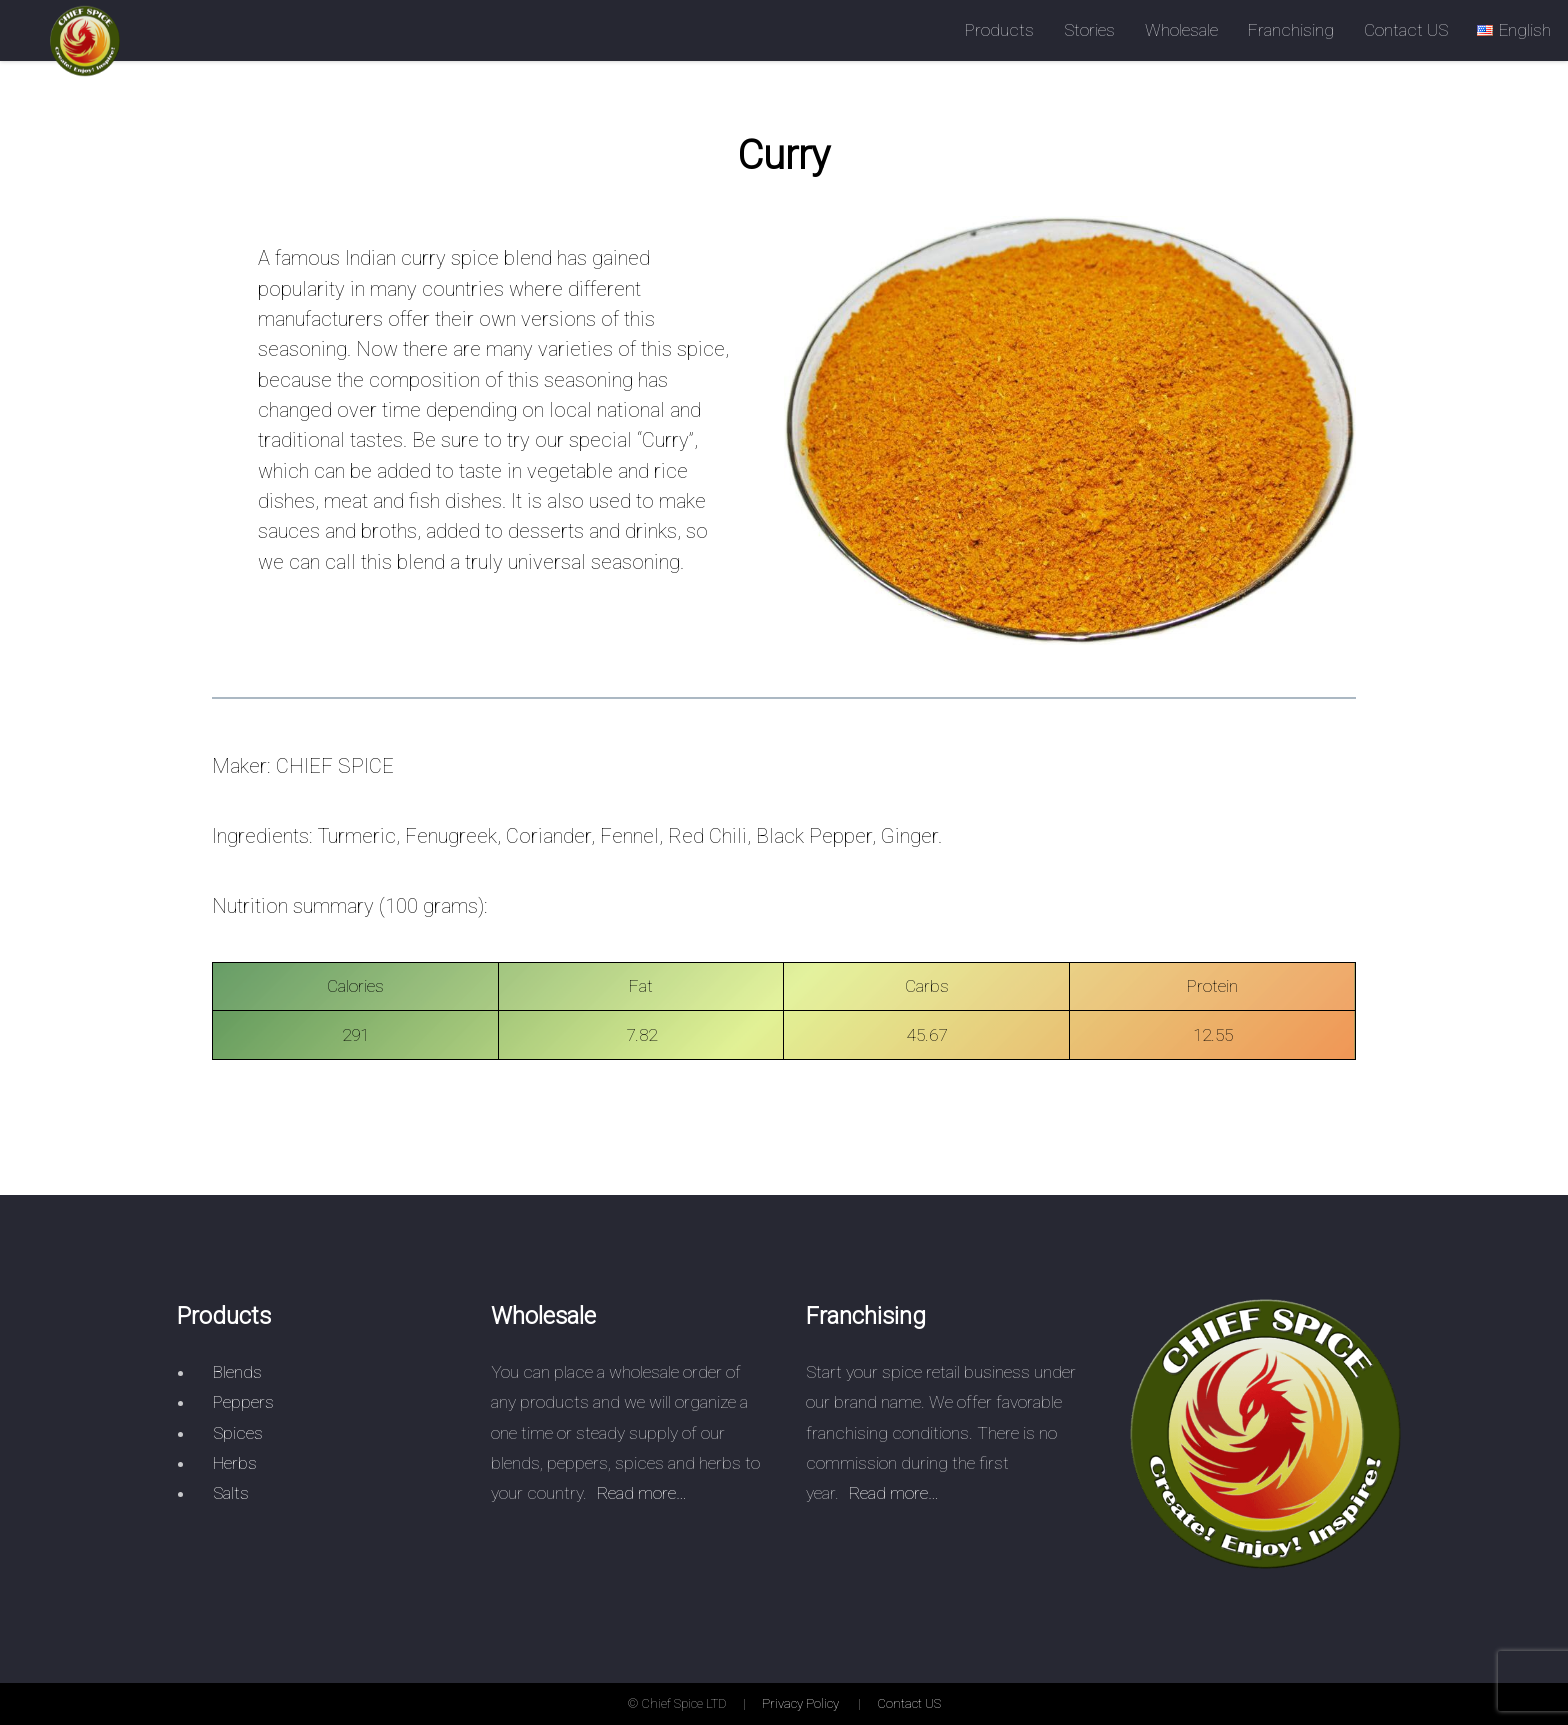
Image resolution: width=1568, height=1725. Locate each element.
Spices (238, 1433)
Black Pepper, (816, 836)
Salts (231, 1493)
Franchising (1291, 30)
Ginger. (911, 836)
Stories (1089, 30)
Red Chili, (709, 836)
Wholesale (1181, 30)
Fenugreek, (453, 836)
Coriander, (550, 836)
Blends (237, 1372)
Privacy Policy (800, 1703)
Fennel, (631, 836)
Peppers (243, 1402)
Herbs (235, 1463)
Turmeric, (359, 836)
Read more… (642, 1493)
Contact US (1406, 30)
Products (999, 30)
